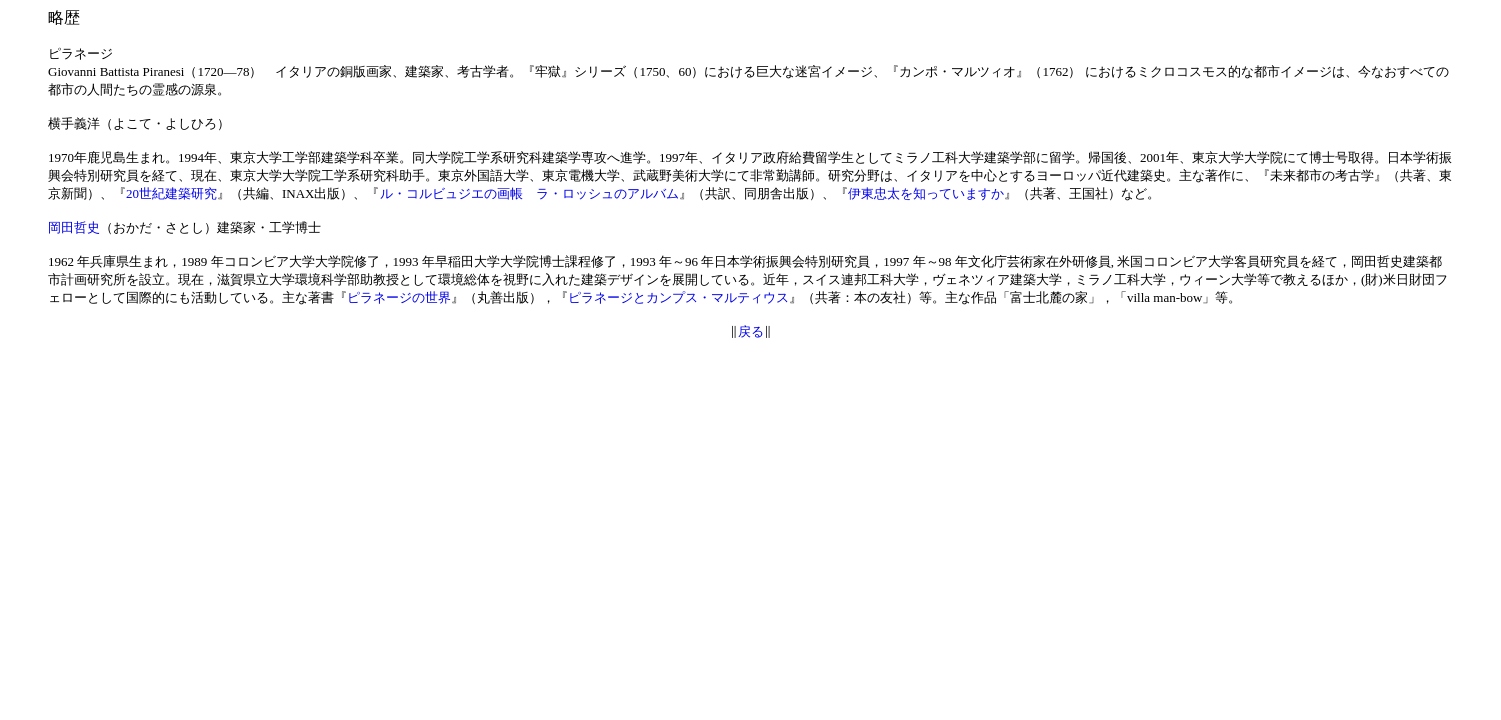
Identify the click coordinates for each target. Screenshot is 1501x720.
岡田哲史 (74, 227)
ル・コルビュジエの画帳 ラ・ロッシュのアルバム (529, 193)
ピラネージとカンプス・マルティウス (678, 297)
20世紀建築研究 (171, 193)
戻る (751, 331)
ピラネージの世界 (399, 297)
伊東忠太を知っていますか (926, 193)
